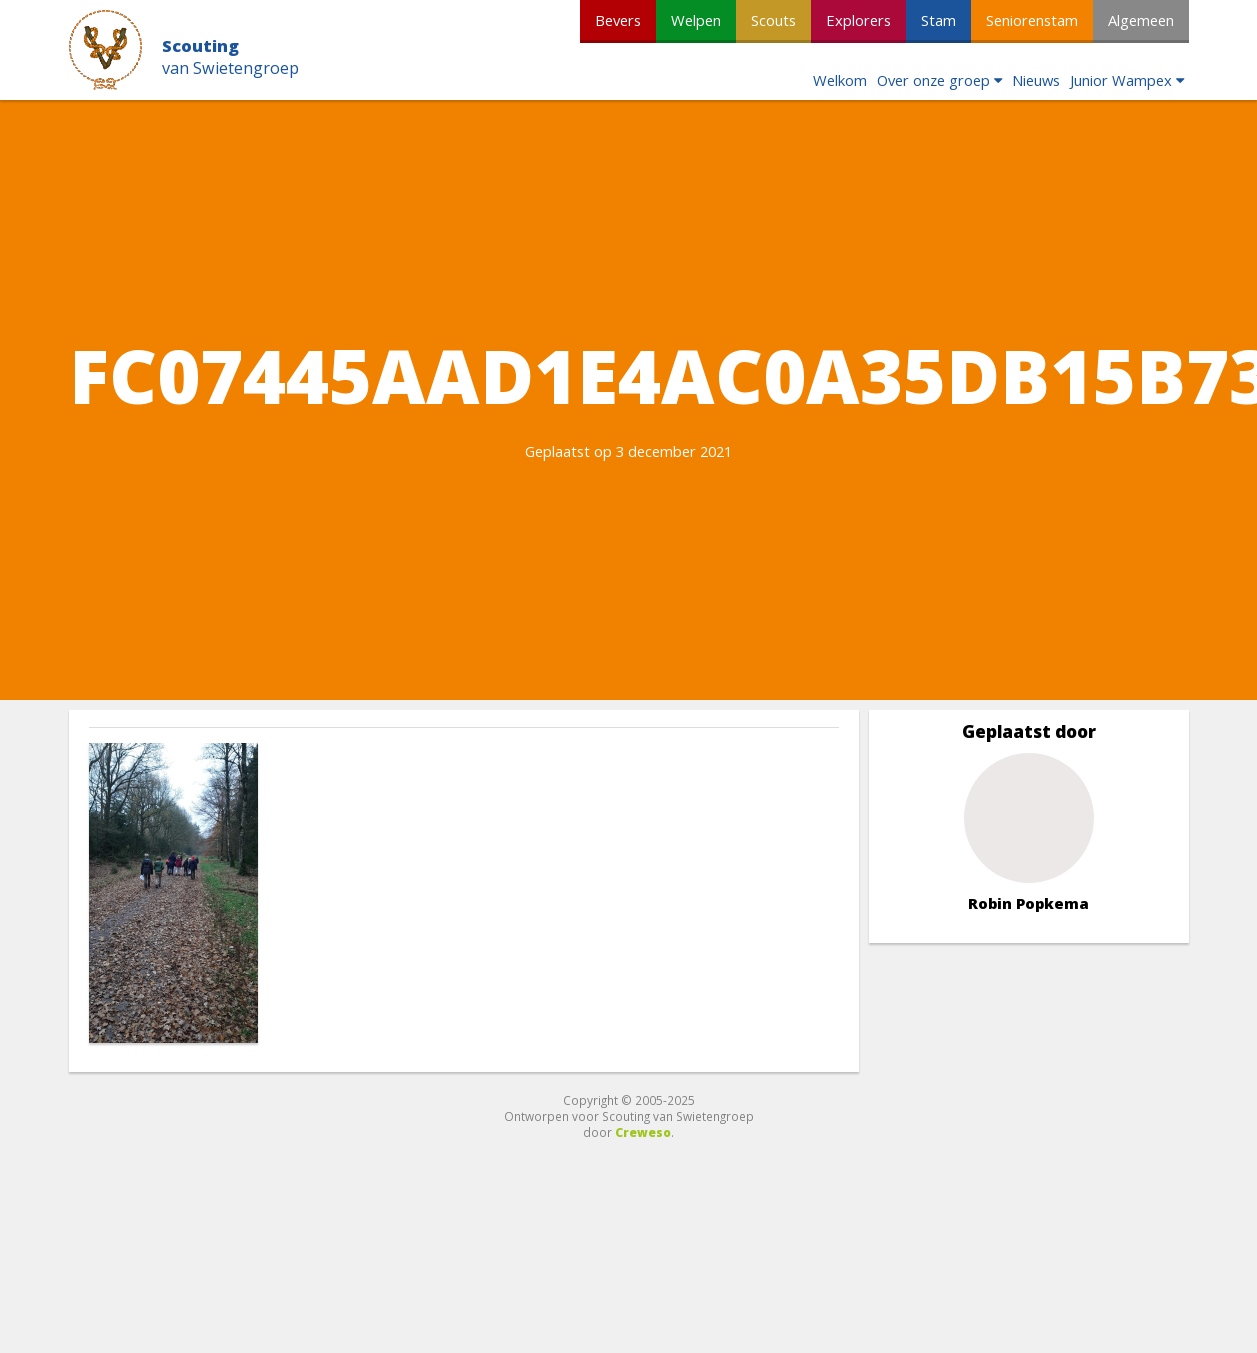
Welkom (840, 80)
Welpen (696, 20)
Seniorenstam (1032, 20)
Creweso (643, 1132)
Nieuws (1036, 80)
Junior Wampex (1121, 80)
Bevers (618, 20)
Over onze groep (933, 80)
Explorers (858, 20)
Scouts (773, 20)
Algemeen (1141, 20)
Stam (938, 20)
